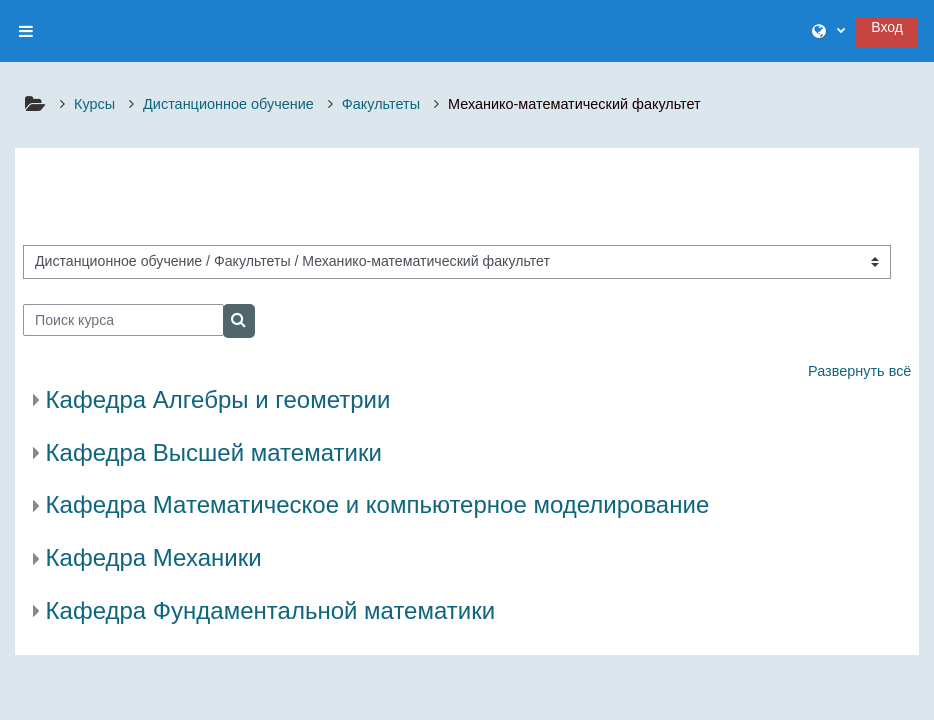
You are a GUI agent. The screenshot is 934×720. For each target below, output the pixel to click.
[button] (828, 31)
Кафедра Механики (154, 557)
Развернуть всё (859, 371)
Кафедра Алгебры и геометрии (218, 399)
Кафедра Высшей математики (214, 452)
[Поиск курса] (124, 320)
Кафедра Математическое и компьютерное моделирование (378, 504)
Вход (887, 27)
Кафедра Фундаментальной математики (270, 610)
